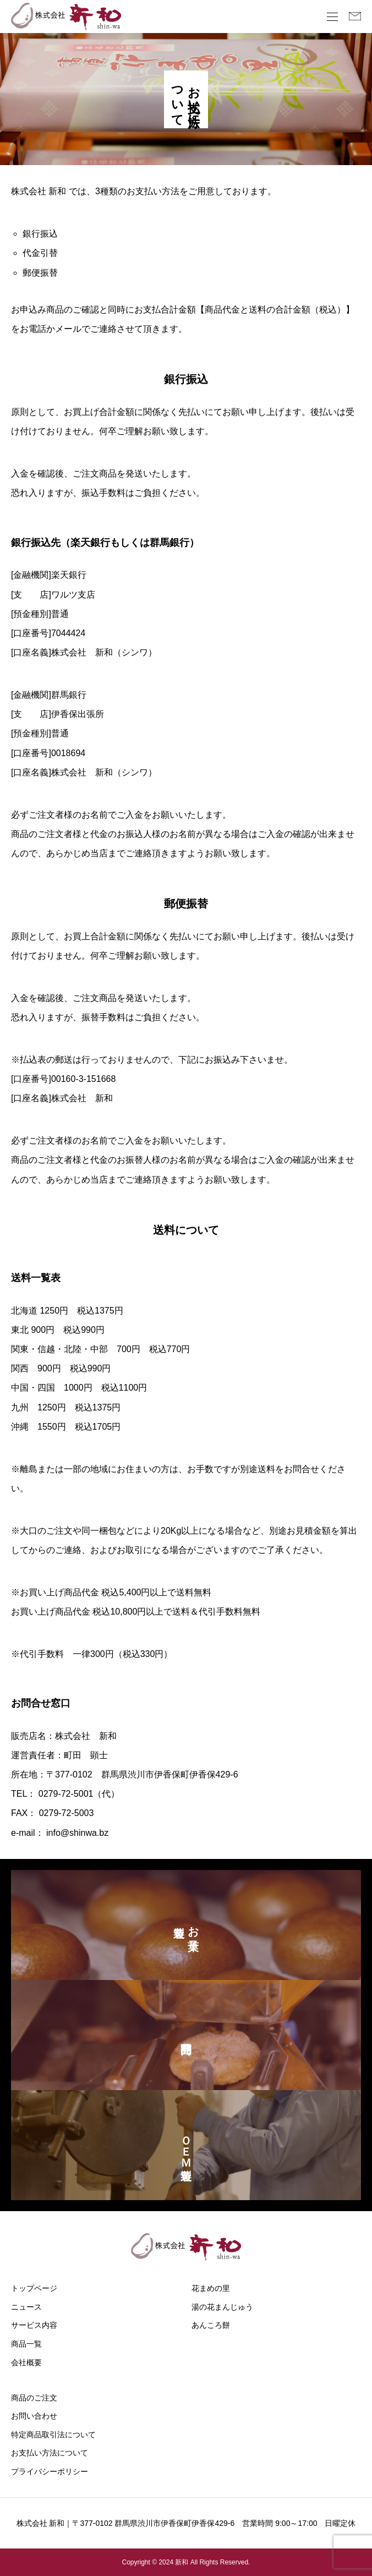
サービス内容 (34, 2325)
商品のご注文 (34, 2397)
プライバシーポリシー (49, 2471)
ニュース (26, 2306)
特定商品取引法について (53, 2434)
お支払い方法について (49, 2452)
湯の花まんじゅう (222, 2306)
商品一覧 (26, 2343)
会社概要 (26, 2362)
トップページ (34, 2288)
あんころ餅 (211, 2325)
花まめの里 (211, 2288)
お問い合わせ (34, 2415)
